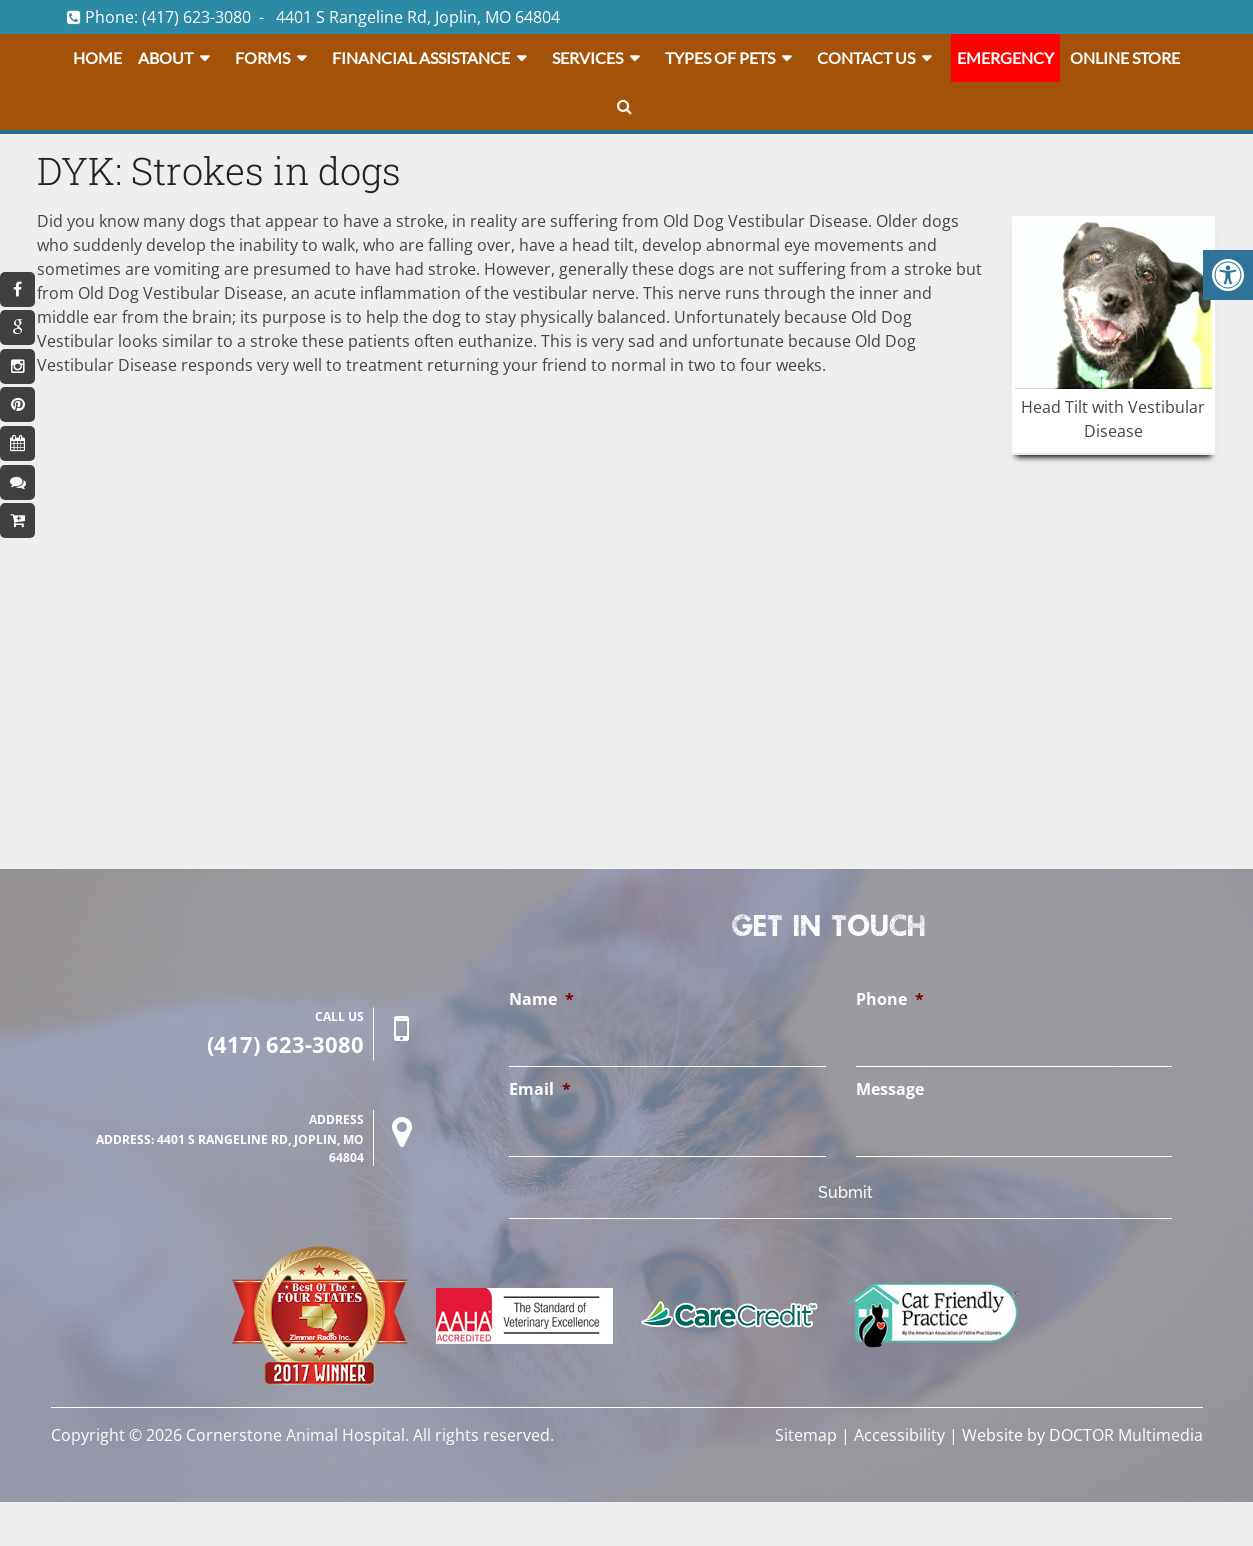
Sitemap (806, 1435)
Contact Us (866, 57)
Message (890, 1089)
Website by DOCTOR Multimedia (1082, 1435)
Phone (890, 999)
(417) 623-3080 (196, 17)
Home (97, 57)
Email (540, 1089)
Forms (262, 57)
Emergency (1005, 57)
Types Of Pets (720, 57)
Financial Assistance (421, 57)
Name (541, 999)
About (165, 57)
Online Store (1125, 57)
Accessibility (899, 1435)
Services (587, 57)
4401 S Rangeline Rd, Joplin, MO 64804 (418, 17)
